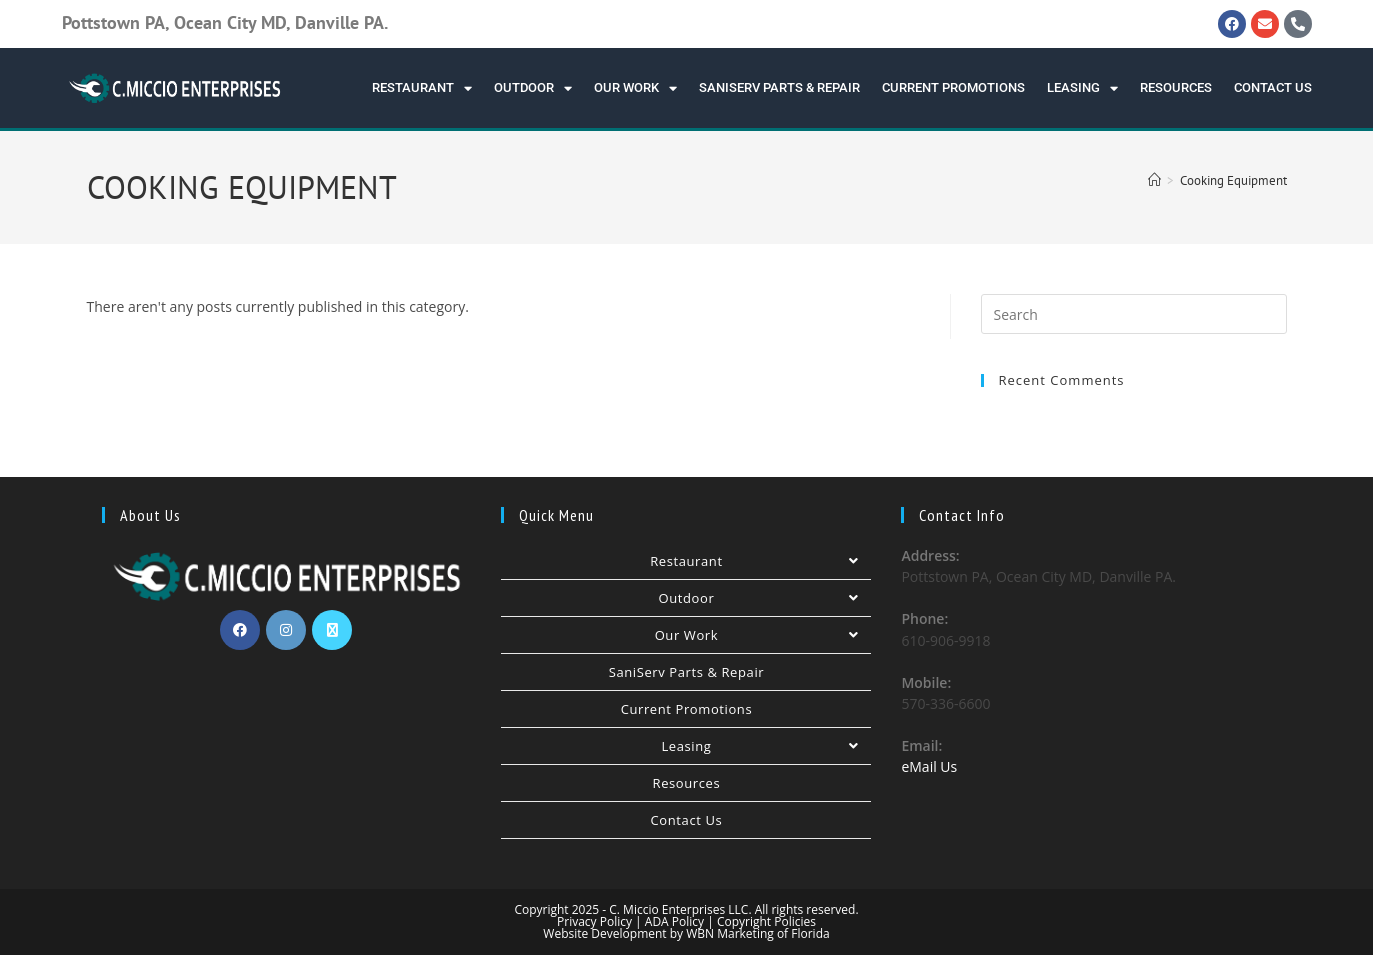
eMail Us (929, 766)
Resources (1176, 87)
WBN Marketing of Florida (756, 933)
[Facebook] (240, 630)
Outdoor (533, 88)
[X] (332, 630)
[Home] (1154, 180)
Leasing (1082, 88)
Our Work (635, 88)
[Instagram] (286, 630)
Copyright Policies (766, 921)
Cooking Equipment (1233, 180)
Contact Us (1273, 87)
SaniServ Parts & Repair (779, 87)
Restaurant (422, 88)
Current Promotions (953, 87)
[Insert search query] (1134, 314)
